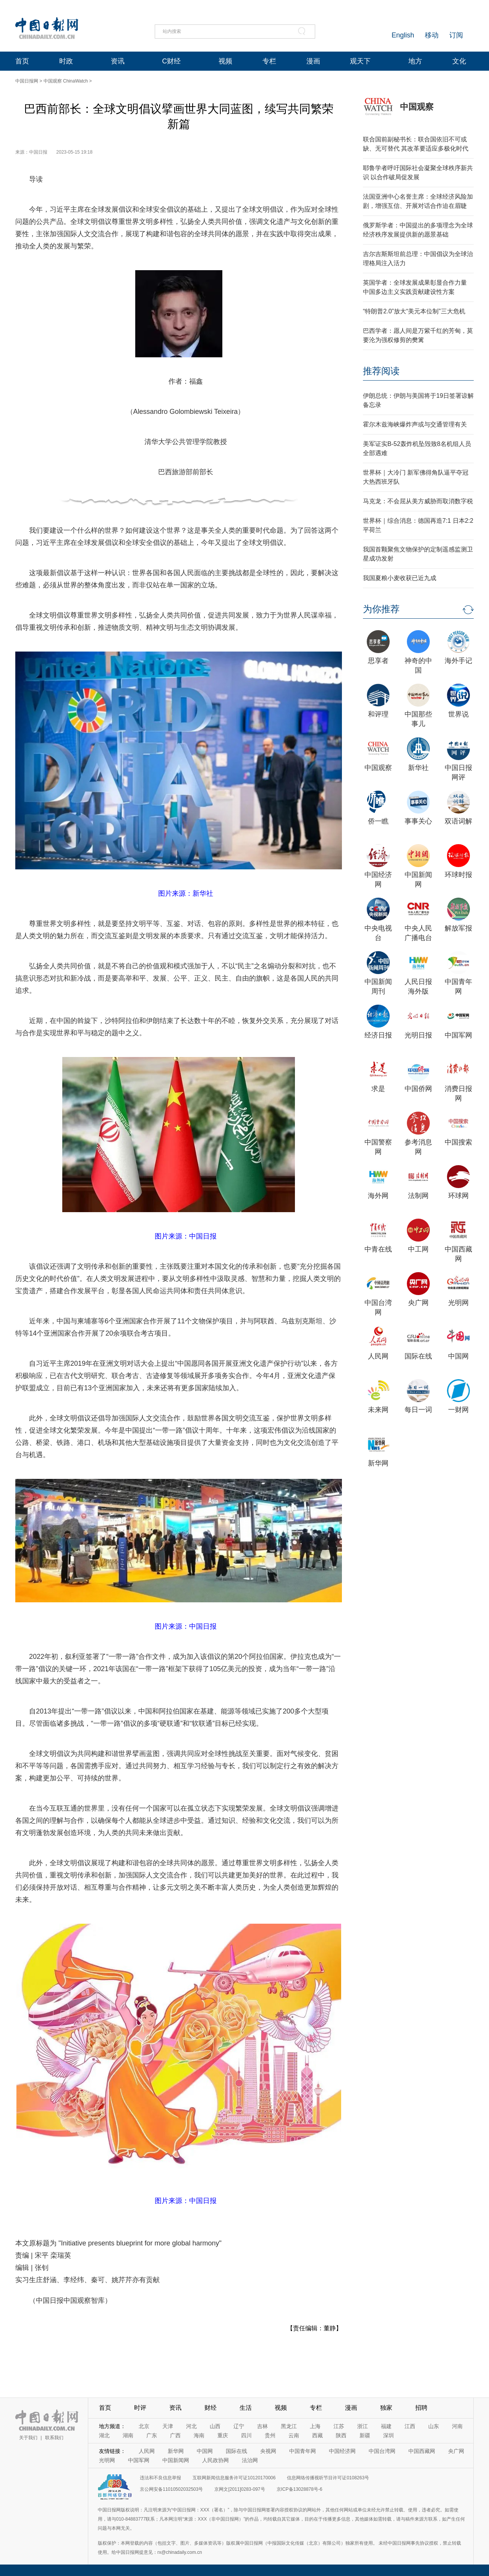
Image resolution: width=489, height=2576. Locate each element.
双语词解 (458, 821)
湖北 (104, 2435)
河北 (191, 2426)
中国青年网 (302, 2451)
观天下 (360, 61)
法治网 (250, 2460)
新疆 (364, 2435)
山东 (433, 2426)
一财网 (458, 1410)
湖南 (128, 2435)
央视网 (268, 2451)
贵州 (270, 2435)
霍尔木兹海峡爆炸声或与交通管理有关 (415, 424)
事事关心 (418, 821)
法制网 (418, 1196)
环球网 (458, 1196)
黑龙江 (289, 2426)
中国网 (458, 1356)
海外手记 (458, 661)
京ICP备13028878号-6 (299, 2489)
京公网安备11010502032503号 (171, 2489)
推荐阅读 (381, 371)
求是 (378, 1089)
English (403, 35)
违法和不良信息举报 (160, 2477)
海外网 (378, 1196)
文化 (459, 61)
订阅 (456, 35)
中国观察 (417, 107)
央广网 (418, 1303)
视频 (225, 61)
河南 (457, 2426)
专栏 (269, 61)
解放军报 (458, 928)
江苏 (339, 2426)
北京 (144, 2426)
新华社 (418, 768)
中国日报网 (26, 81)
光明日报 (418, 1035)
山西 (215, 2426)
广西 (175, 2435)
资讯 (118, 61)
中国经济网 (342, 2451)
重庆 (222, 2435)
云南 (293, 2435)
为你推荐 (381, 609)
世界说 (458, 714)
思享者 (378, 661)
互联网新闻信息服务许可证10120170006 (234, 2477)
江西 (410, 2426)
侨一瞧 (378, 821)
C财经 (171, 61)
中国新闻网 (175, 2460)
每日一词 (418, 1410)
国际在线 (418, 1356)
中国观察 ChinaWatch (66, 81)
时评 (140, 2407)
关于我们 (28, 2437)
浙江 (362, 2426)
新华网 (378, 1463)
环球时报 (458, 875)
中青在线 (378, 1249)
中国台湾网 (382, 2451)
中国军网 (458, 1035)
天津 (167, 2426)
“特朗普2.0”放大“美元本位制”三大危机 (414, 311)
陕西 (341, 2435)
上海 (315, 2426)
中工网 (418, 1249)
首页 (22, 61)
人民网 (378, 1356)
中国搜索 (458, 1142)
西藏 (317, 2435)
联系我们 (54, 2437)
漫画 (313, 61)
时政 (66, 61)
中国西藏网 (421, 2451)
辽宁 (238, 2426)
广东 (151, 2435)
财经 (210, 2407)
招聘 (421, 2407)
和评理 (378, 714)
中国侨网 (418, 1089)
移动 (432, 35)
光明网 (458, 1303)
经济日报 (378, 1035)
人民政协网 (215, 2460)
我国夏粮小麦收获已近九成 (399, 578)
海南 (199, 2435)
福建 (386, 2426)
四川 (246, 2435)
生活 (246, 2407)
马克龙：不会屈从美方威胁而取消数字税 (418, 501)
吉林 (262, 2426)
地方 (415, 61)
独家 (386, 2407)
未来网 (378, 1410)
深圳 (388, 2435)
